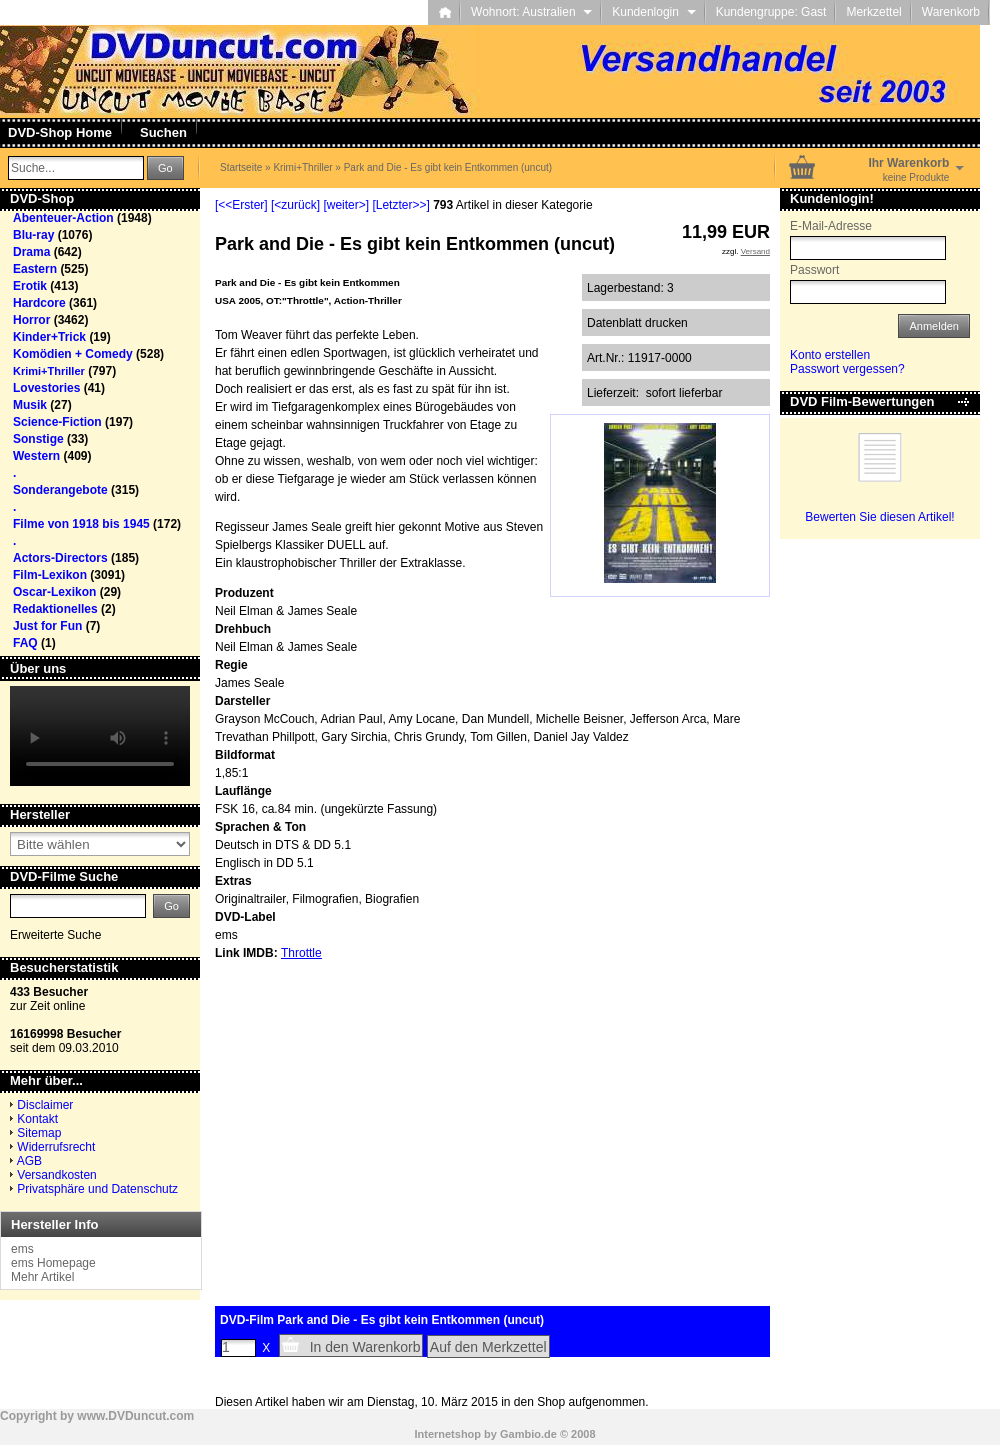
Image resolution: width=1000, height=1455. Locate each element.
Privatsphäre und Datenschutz (97, 1189)
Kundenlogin (653, 12)
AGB (29, 1161)
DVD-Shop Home (60, 132)
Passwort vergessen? (847, 369)
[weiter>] (346, 205)
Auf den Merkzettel (488, 1347)
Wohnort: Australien (531, 12)
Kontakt (37, 1119)
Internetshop (447, 1434)
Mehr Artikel (42, 1277)
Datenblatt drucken (637, 323)
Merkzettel (873, 12)
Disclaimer (45, 1105)
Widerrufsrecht (56, 1147)
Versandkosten (56, 1175)
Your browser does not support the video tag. (100, 736)
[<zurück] (295, 205)
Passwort (814, 270)
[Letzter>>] (400, 205)
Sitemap (39, 1133)
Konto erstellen (830, 355)
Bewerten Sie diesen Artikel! (879, 517)
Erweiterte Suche (55, 935)
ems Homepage (53, 1263)
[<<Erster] (241, 205)
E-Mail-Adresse (831, 226)
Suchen (163, 132)
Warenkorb (951, 12)
